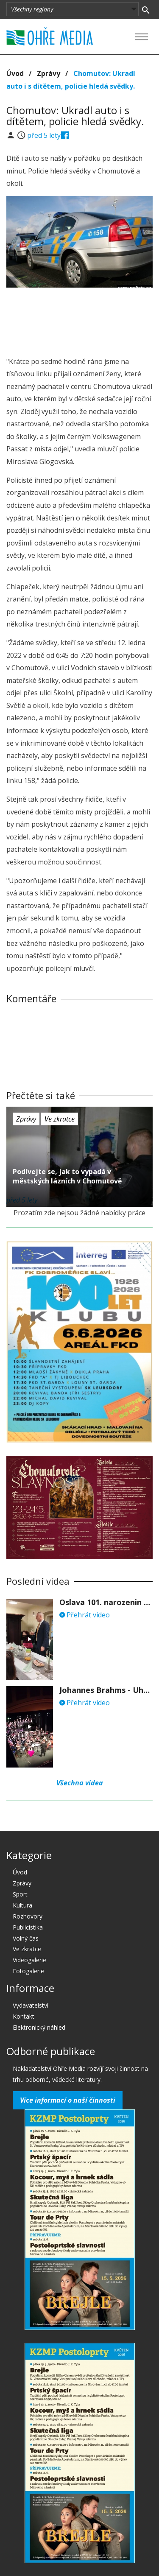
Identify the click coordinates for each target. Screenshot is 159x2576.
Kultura (22, 1905)
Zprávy (48, 73)
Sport (20, 1894)
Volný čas (26, 1938)
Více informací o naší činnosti (67, 2100)
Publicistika (28, 1927)
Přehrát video (84, 1614)
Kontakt (23, 2016)
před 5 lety (44, 135)
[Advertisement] (80, 319)
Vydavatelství (30, 2005)
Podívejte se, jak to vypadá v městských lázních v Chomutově (67, 1176)
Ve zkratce (60, 1119)
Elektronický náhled (39, 2027)
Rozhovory (27, 1916)
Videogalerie (29, 1960)
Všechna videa (79, 1782)
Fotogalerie (28, 1971)
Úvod (15, 73)
